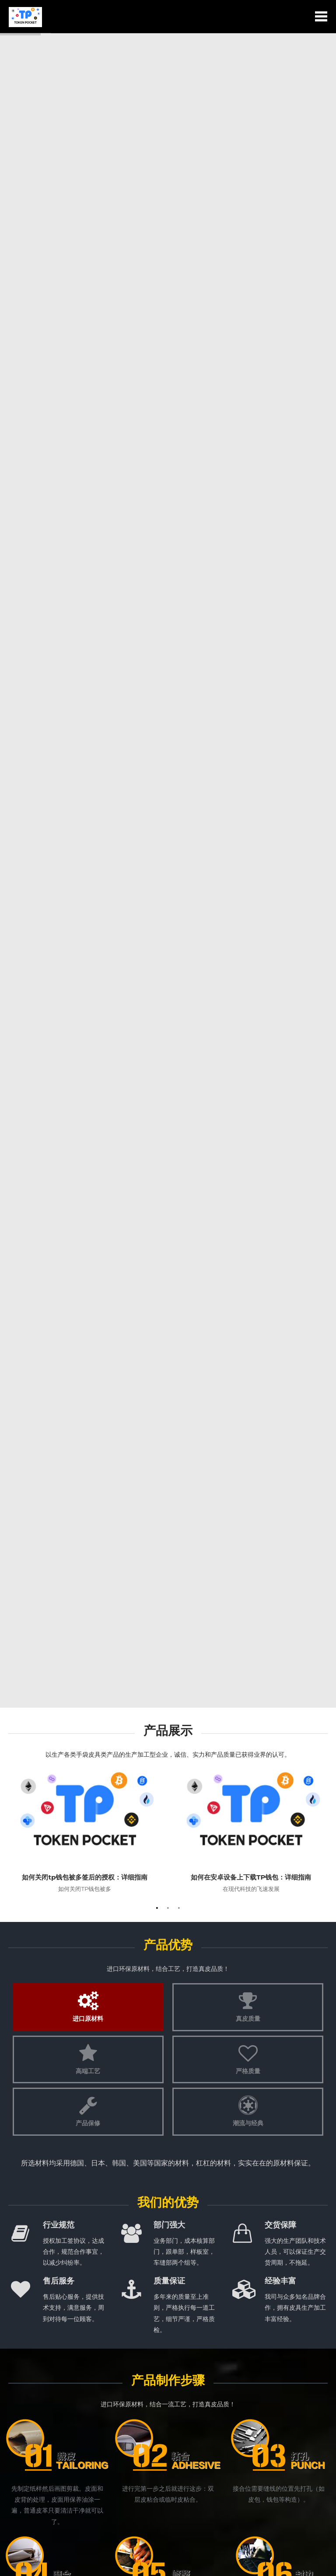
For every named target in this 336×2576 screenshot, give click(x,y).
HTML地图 (243, 2563)
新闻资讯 (168, 1206)
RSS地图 (218, 2563)
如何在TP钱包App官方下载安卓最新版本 (80, 1343)
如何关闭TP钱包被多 (84, 418)
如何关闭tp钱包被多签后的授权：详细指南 (84, 407)
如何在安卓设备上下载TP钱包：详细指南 (251, 407)
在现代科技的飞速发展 (251, 418)
